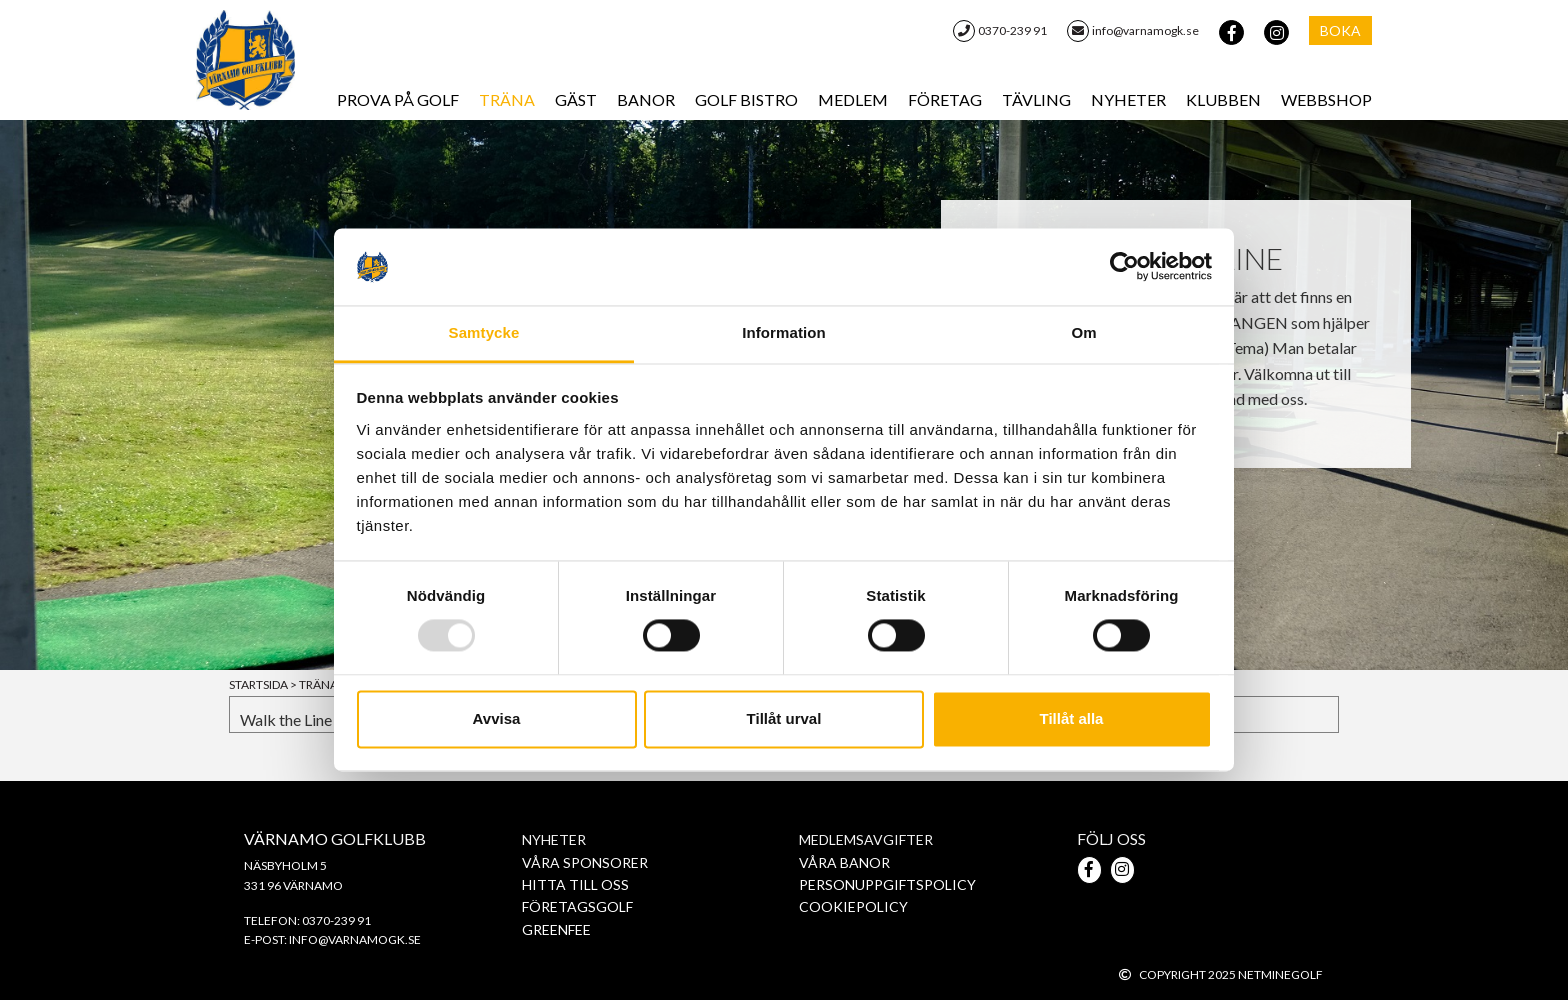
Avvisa (497, 718)
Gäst (576, 99)
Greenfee (556, 929)
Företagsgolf (577, 906)
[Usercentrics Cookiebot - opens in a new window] (1124, 267)
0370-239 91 (1000, 30)
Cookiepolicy (853, 906)
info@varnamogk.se (1133, 30)
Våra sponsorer (585, 862)
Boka (1340, 30)
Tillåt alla (1072, 718)
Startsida (264, 684)
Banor (646, 99)
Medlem (853, 99)
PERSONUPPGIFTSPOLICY (887, 884)
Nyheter (1128, 99)
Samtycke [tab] (484, 332)
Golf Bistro (746, 99)
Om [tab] (1083, 332)
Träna (507, 99)
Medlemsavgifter (866, 839)
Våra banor (844, 862)
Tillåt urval (784, 718)
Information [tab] (784, 332)
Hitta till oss (575, 884)
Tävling (1036, 99)
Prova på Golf (398, 99)
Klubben (1223, 99)
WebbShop (1326, 99)
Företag (945, 99)
